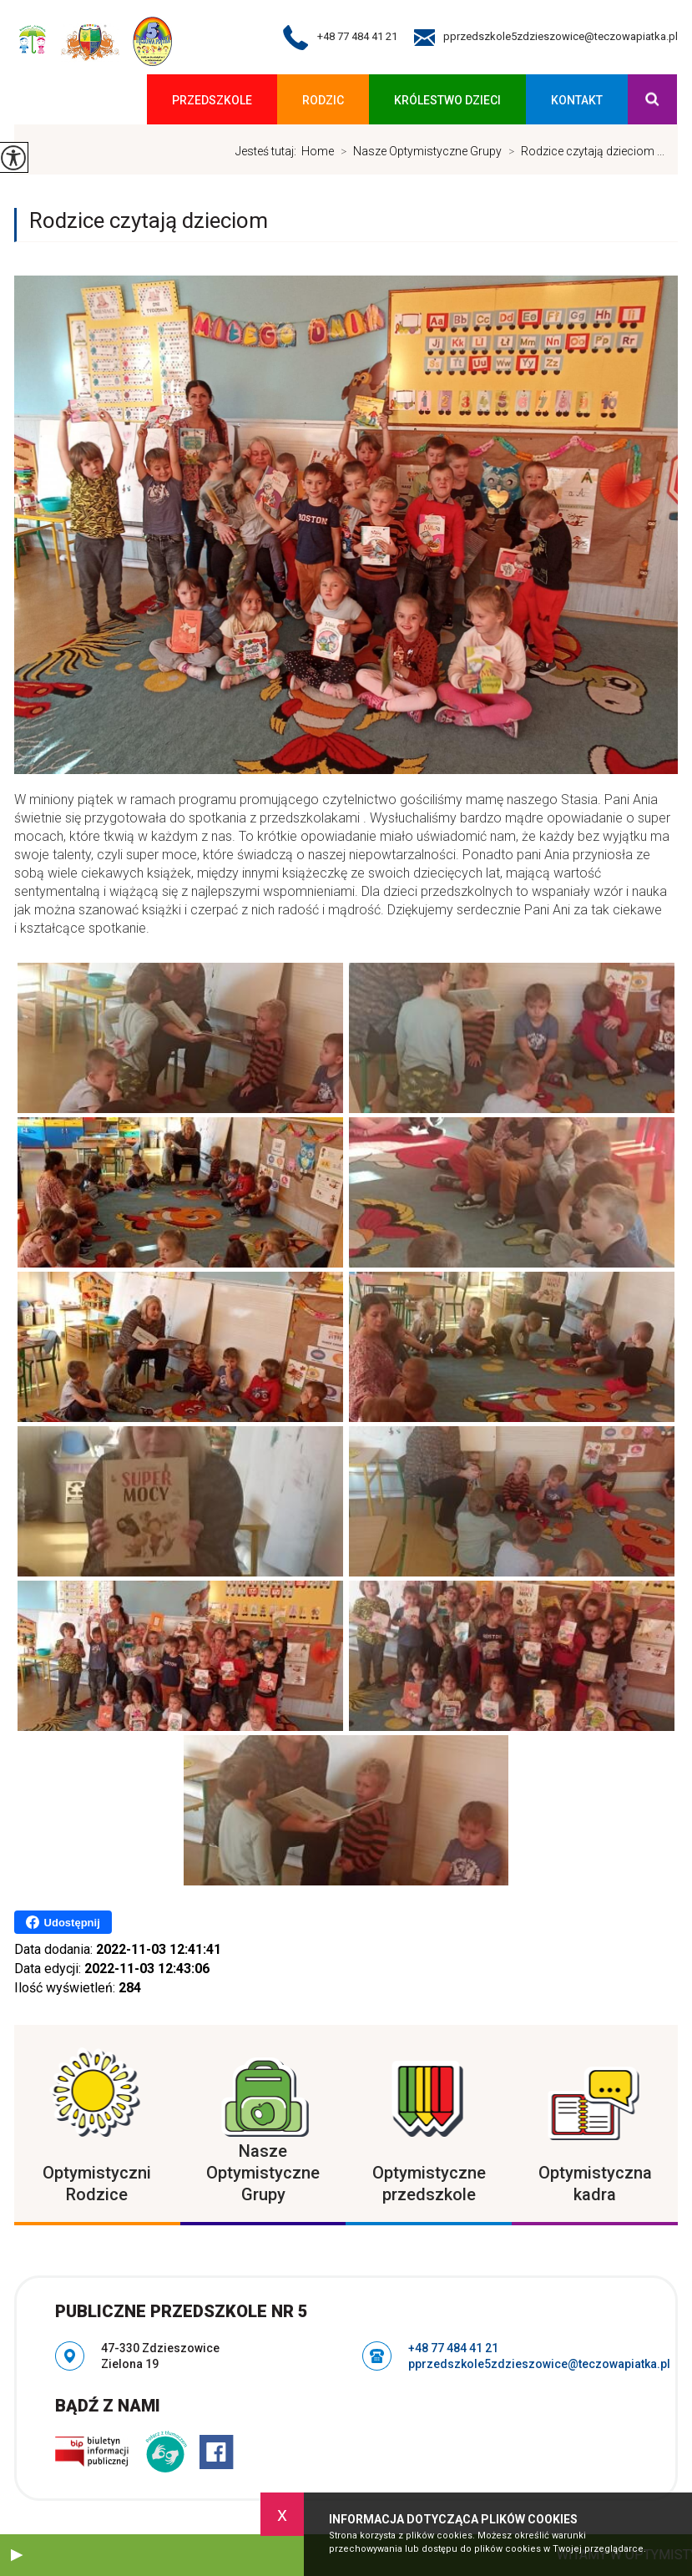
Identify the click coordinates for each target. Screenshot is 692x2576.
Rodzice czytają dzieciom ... (583, 151)
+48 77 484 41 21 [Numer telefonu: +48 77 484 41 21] (453, 2348)
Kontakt (577, 100)
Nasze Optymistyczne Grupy (418, 151)
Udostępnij (63, 1922)
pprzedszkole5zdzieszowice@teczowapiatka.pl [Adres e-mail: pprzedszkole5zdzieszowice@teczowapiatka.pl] (539, 2364)
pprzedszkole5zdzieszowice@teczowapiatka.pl (546, 37)
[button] (16, 2555)
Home (317, 151)
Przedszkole (212, 100)
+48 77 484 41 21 (340, 37)
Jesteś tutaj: (268, 151)
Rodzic (323, 100)
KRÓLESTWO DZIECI (447, 100)
